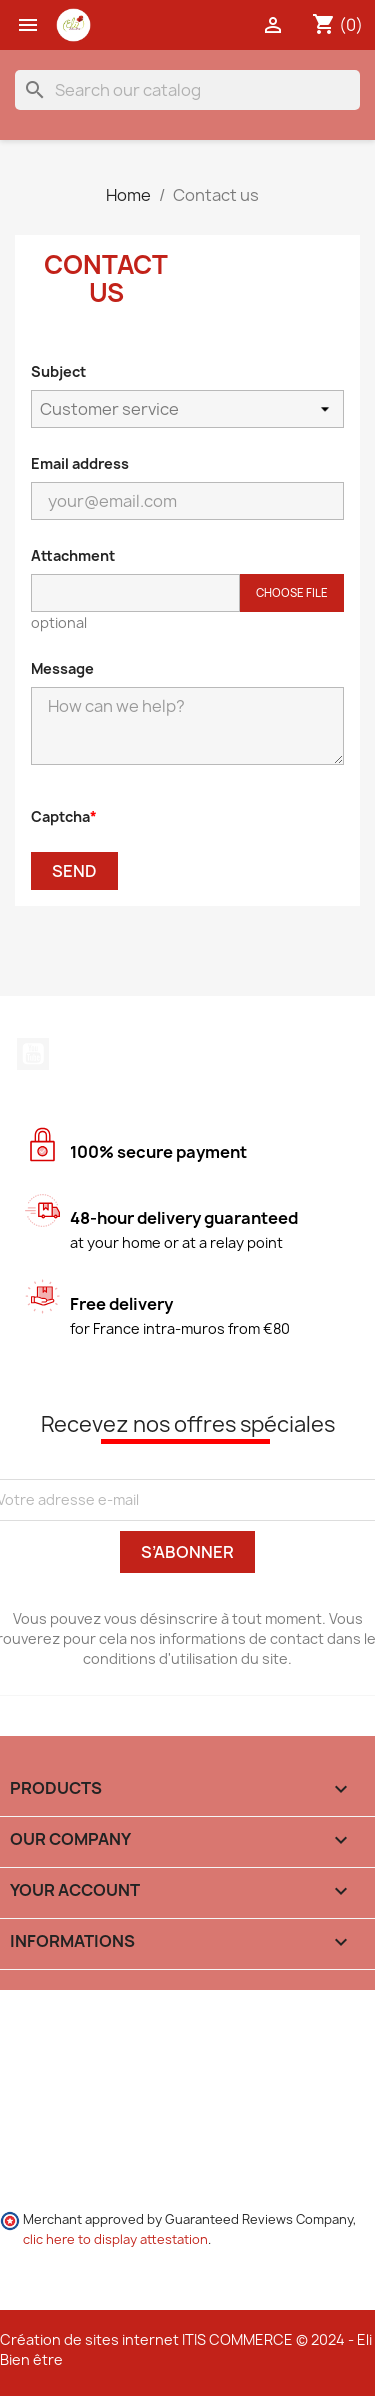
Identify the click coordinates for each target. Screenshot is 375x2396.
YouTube (33, 1054)
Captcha (60, 816)
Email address (80, 463)
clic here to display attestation (115, 2239)
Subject (58, 371)
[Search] (187, 90)
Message (62, 668)
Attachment (73, 555)
